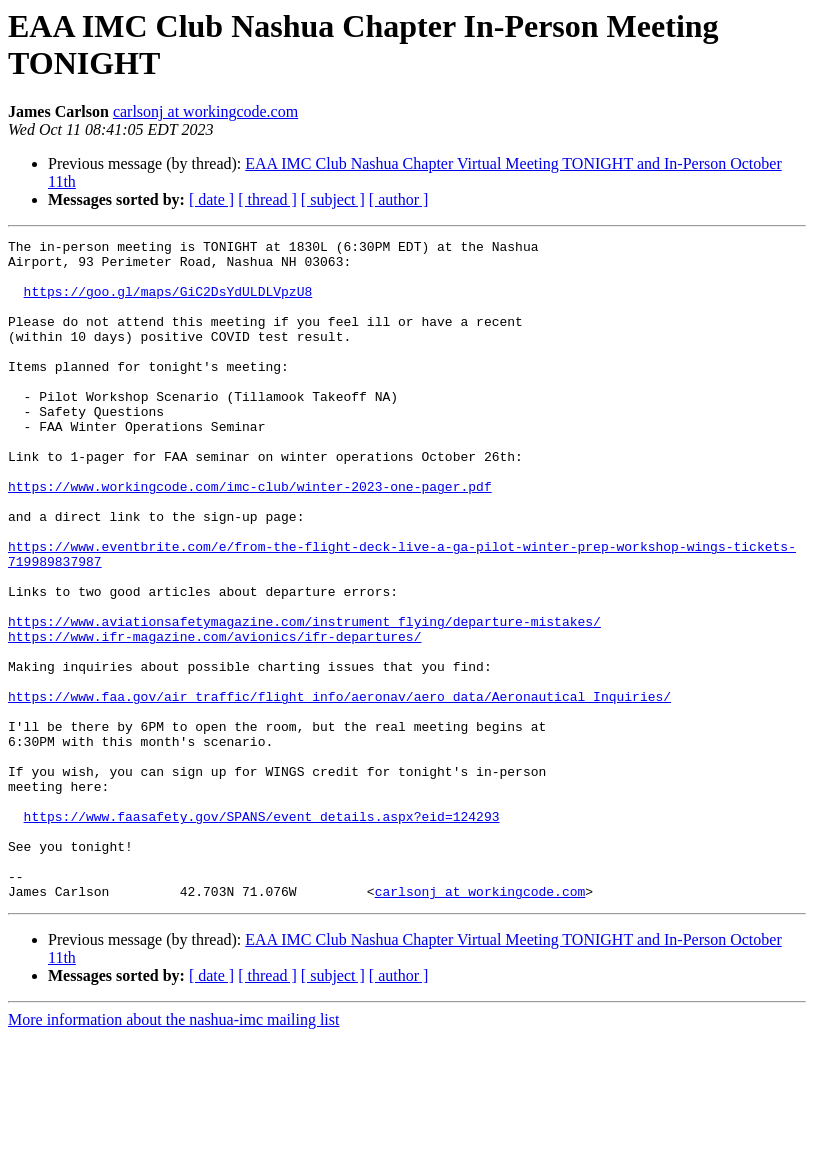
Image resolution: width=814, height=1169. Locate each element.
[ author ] (399, 199)
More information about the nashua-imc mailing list (173, 1151)
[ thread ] (267, 199)
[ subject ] (333, 199)
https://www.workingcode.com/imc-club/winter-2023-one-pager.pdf (250, 537)
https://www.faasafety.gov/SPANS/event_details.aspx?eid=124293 (262, 933)
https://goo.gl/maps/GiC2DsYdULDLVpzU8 (168, 303)
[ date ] (211, 199)
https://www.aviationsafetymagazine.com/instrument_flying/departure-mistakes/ (304, 699)
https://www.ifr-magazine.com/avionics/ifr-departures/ (214, 717)
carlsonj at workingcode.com (205, 111)
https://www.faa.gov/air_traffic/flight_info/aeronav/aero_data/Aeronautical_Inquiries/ (339, 789)
